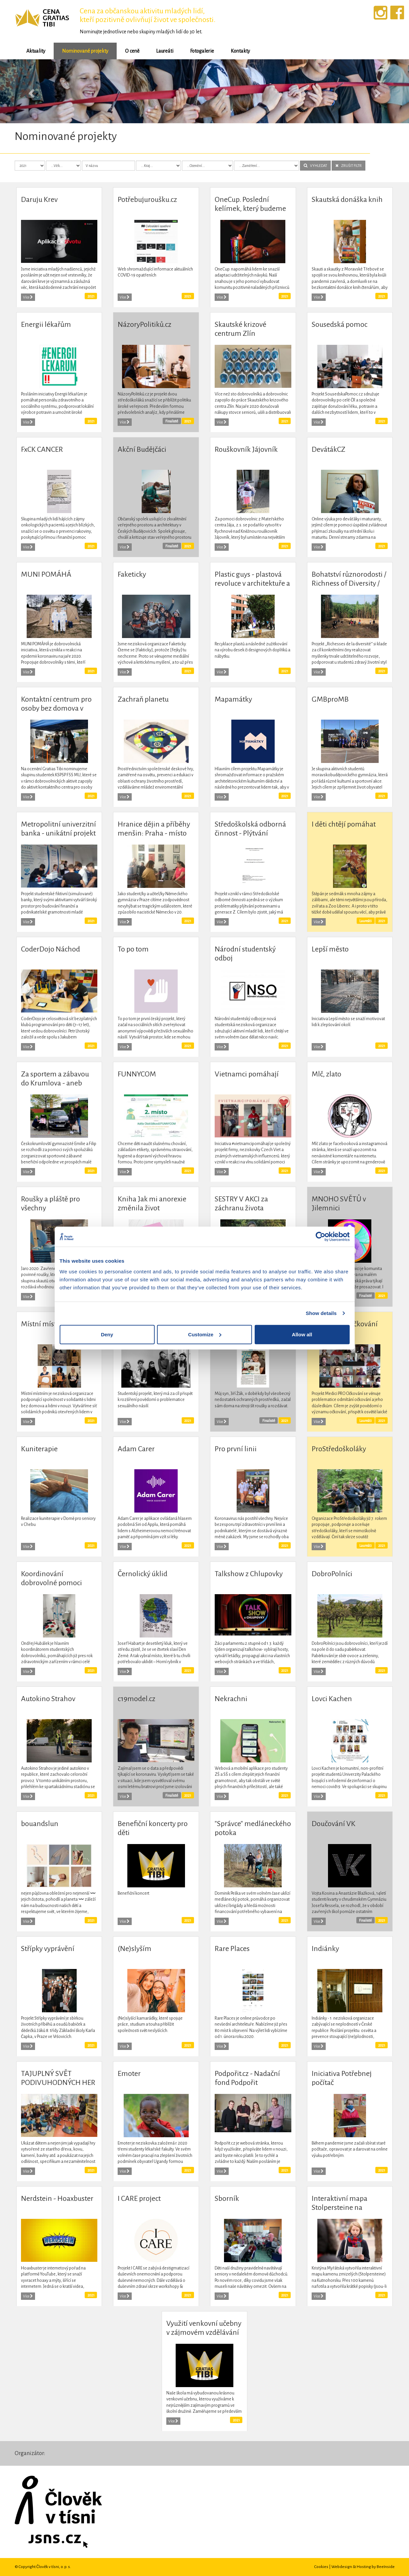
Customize (204, 1334)
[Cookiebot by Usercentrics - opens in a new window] (320, 1237)
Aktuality (35, 51)
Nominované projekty (85, 51)
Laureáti (164, 51)
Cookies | (322, 2566)
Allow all (302, 1334)
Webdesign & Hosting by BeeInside (363, 2566)
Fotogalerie (202, 51)
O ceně (132, 51)
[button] (30, 91)
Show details (321, 1313)
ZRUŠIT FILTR (348, 166)
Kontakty (240, 51)
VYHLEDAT (315, 166)
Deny (107, 1334)
